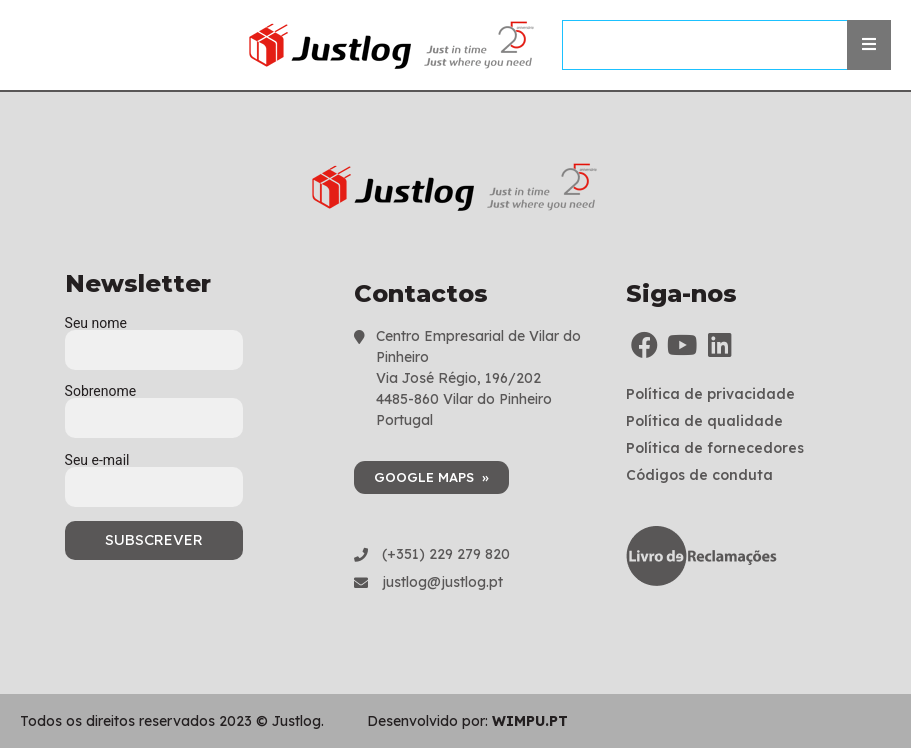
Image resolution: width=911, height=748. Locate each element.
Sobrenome (154, 405)
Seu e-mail (154, 474)
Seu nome (154, 337)
